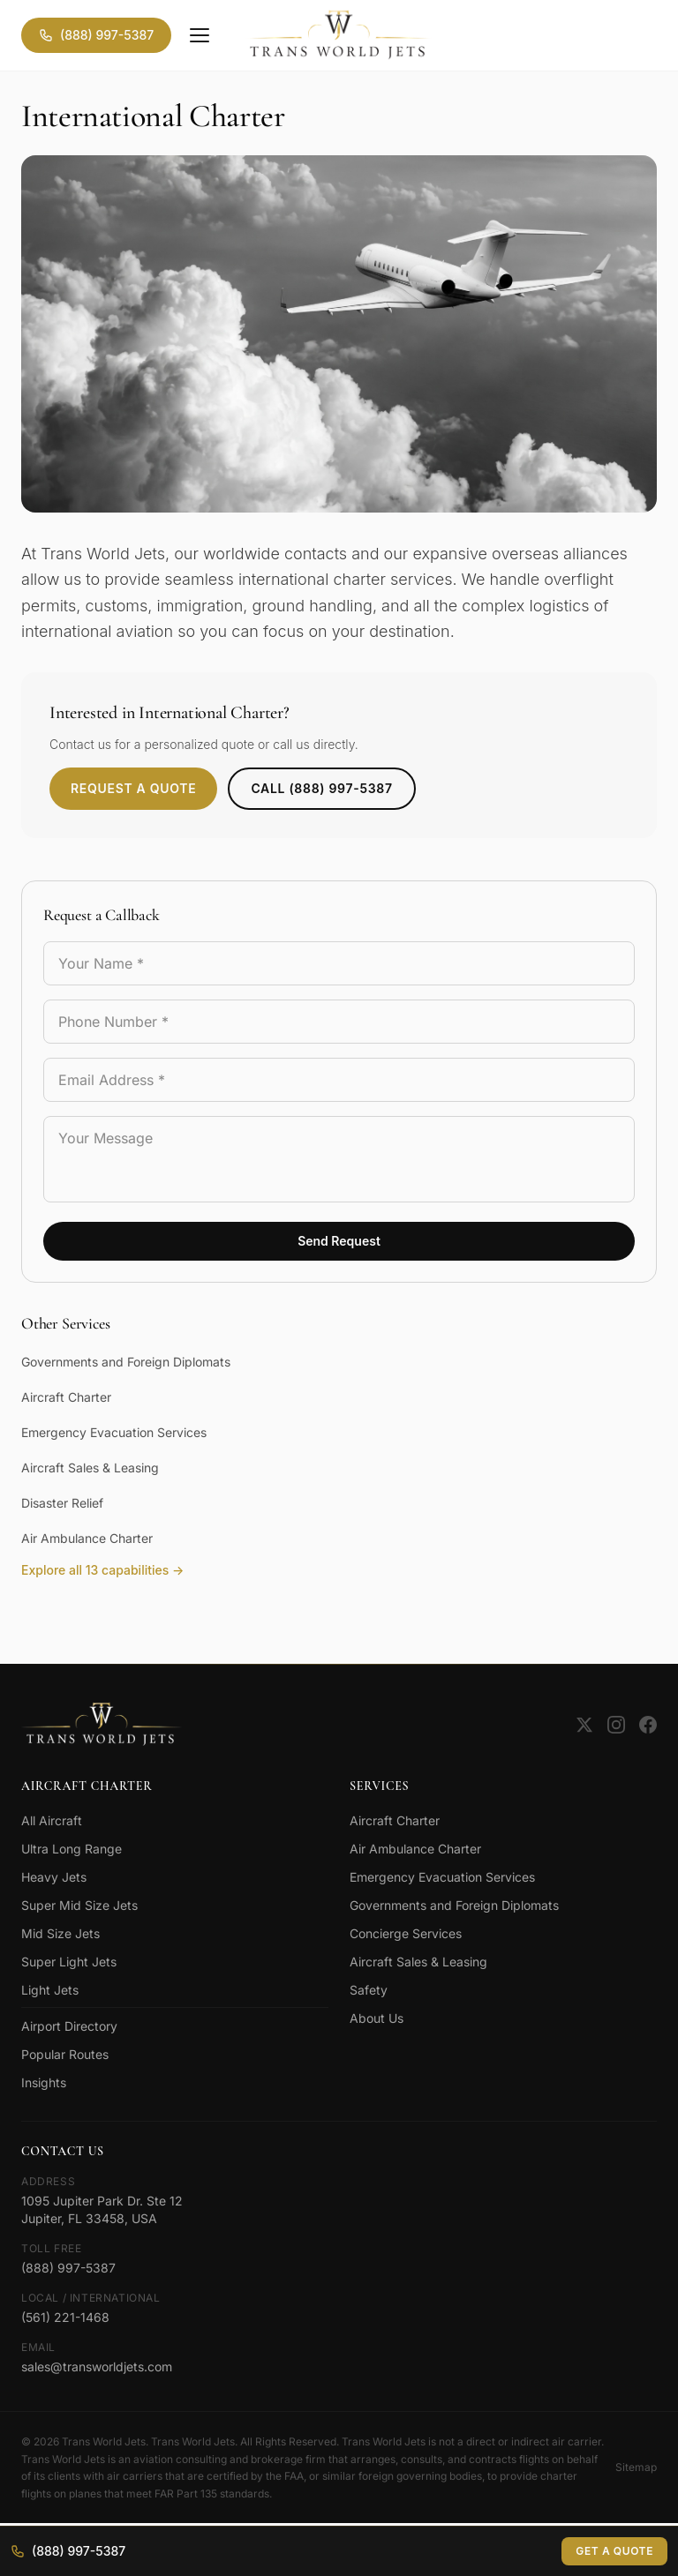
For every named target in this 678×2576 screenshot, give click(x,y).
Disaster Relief (62, 1502)
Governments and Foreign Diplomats (125, 1361)
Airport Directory (69, 2025)
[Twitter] (584, 1725)
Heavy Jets (54, 1876)
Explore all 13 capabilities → (102, 1569)
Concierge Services (406, 1933)
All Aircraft (51, 1820)
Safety (369, 1989)
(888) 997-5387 (96, 34)
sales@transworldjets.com (96, 2366)
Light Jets (50, 1989)
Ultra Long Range (71, 1848)
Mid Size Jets (60, 1933)
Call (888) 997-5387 (321, 788)
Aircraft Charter (66, 1396)
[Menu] (199, 35)
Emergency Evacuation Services (114, 1432)
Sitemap (636, 2467)
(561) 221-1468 (65, 2317)
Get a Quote (614, 2550)
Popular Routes (65, 2054)
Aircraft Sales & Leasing (90, 1467)
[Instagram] (616, 1725)
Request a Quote (133, 788)
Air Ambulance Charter (87, 1538)
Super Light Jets (69, 1961)
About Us (376, 2018)
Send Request (339, 1240)
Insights (43, 2082)
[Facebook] (648, 1725)
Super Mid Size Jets (79, 1905)
